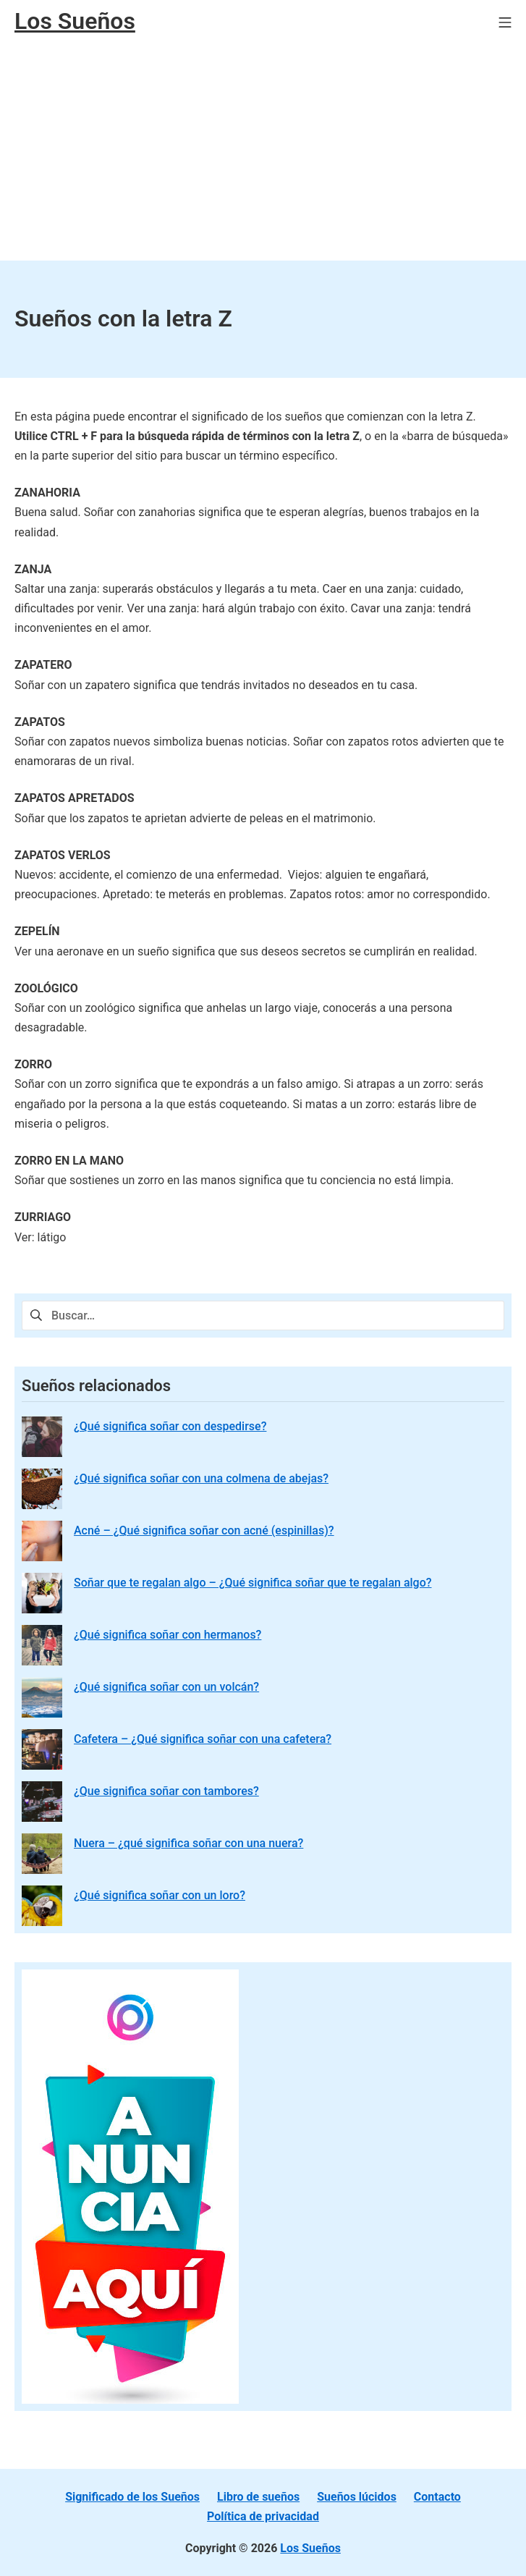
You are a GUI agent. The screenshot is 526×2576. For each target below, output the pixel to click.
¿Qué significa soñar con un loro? (159, 1895)
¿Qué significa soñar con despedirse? (170, 1426)
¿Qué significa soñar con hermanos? (167, 1635)
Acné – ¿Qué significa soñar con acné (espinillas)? (204, 1530)
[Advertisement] (263, 152)
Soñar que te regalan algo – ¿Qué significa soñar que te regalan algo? (253, 1582)
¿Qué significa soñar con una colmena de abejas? (201, 1478)
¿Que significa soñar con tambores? (166, 1791)
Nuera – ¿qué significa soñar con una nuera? (188, 1843)
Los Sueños (310, 2548)
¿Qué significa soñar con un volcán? (166, 1687)
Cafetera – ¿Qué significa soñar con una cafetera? (202, 1739)
